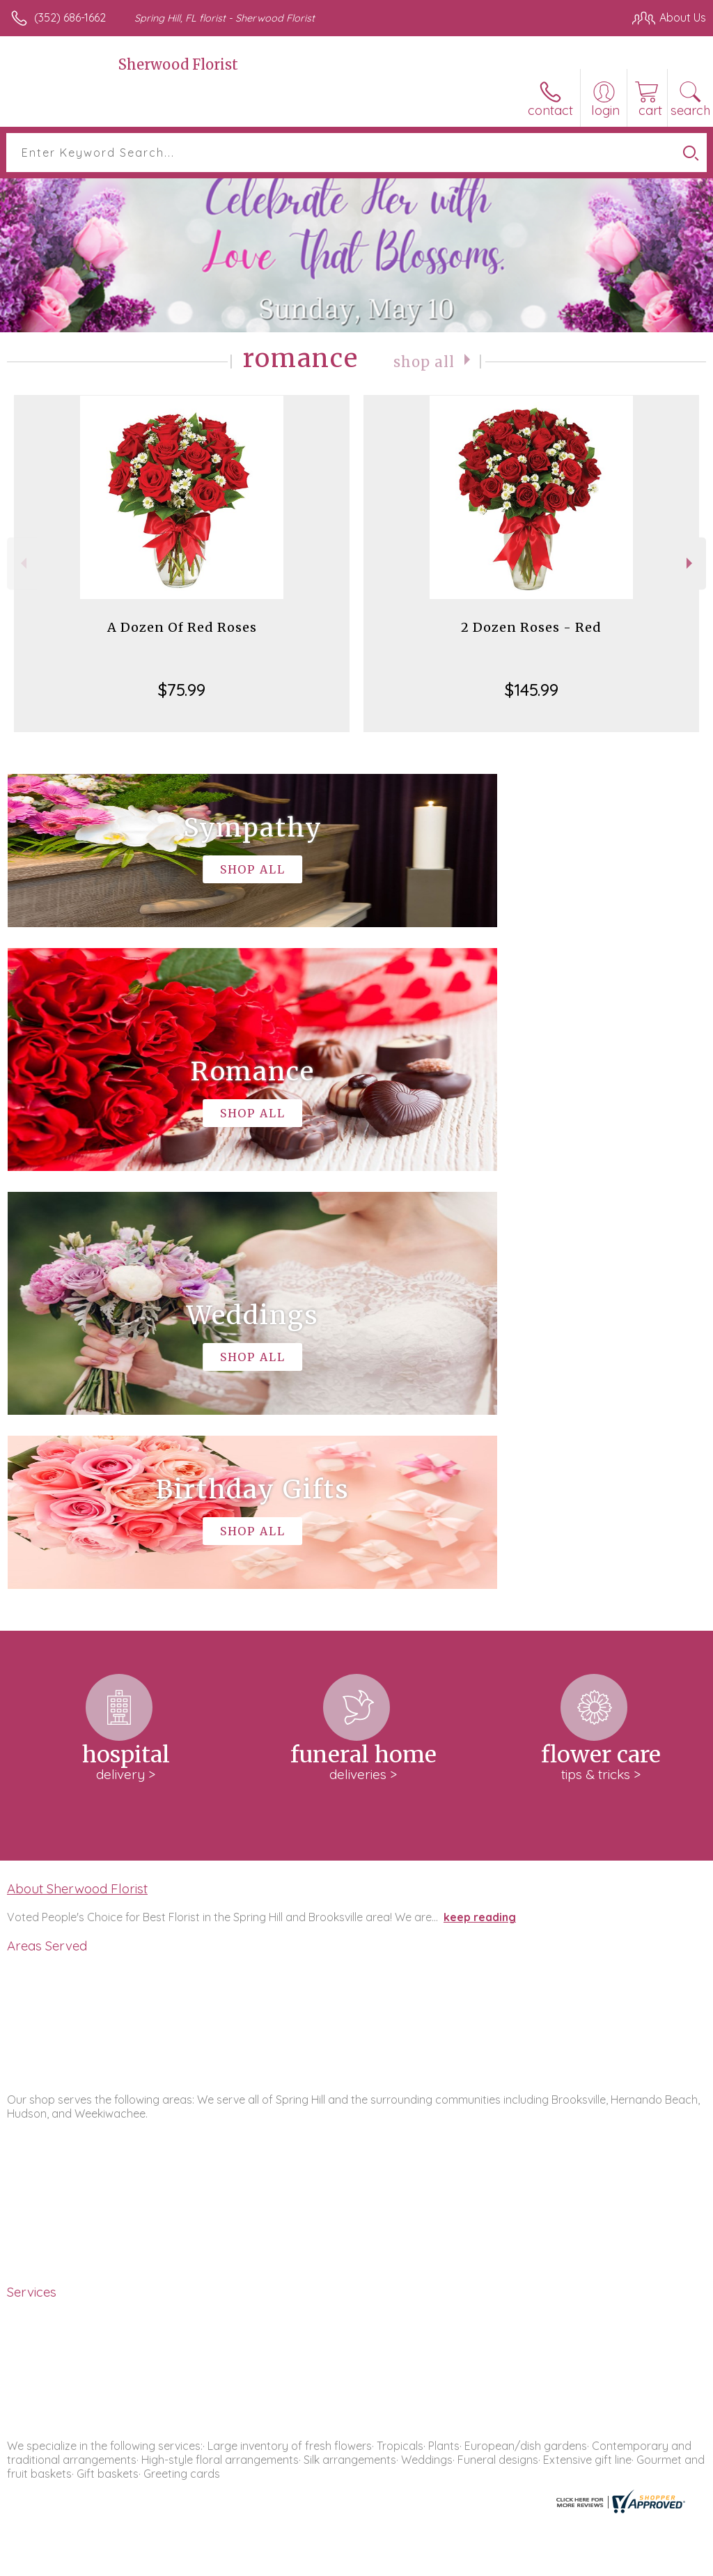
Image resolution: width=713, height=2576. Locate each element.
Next (691, 563)
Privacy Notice (469, 2562)
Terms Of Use (387, 2562)
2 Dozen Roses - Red (531, 627)
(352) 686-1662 (70, 17)
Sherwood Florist (178, 64)
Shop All (424, 361)
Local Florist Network (569, 2562)
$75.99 (181, 689)
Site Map (655, 2562)
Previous (22, 563)
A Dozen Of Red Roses (182, 627)
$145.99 (531, 689)
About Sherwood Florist (77, 1470)
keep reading (480, 1499)
